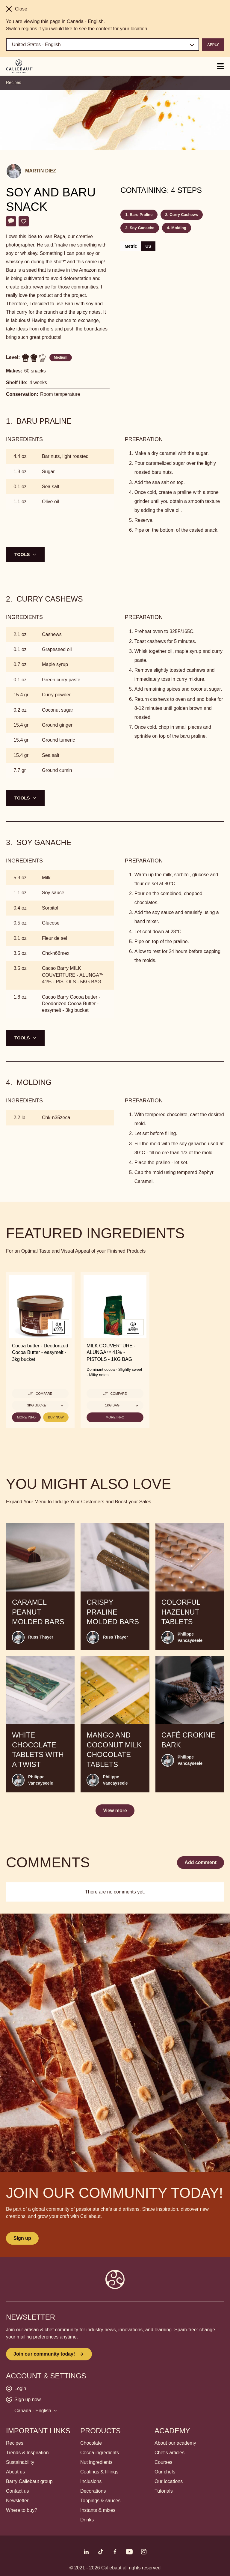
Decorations (93, 2491)
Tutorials (164, 2491)
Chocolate (91, 2443)
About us (15, 2471)
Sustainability (20, 2462)
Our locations (169, 2481)
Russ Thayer (40, 1637)
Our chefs (165, 2471)
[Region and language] (102, 44)
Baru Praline (141, 214)
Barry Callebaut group (29, 2481)
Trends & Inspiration (27, 2452)
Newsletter (17, 2500)
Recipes (13, 82)
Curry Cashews (184, 214)
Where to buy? (21, 2510)
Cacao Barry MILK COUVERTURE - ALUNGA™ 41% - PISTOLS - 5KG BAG (73, 975)
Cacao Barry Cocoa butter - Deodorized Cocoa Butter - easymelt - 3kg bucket (71, 1003)
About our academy (175, 2443)
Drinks (87, 2519)
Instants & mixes (97, 2510)
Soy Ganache (142, 228)
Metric (131, 246)
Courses (163, 2462)
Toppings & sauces (100, 2500)
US (148, 246)
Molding (178, 228)
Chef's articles (169, 2452)
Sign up (22, 2238)
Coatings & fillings (99, 2471)
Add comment (200, 1862)
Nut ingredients (96, 2462)
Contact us (17, 2491)
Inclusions (91, 2481)
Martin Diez (40, 170)
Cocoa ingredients (99, 2452)
